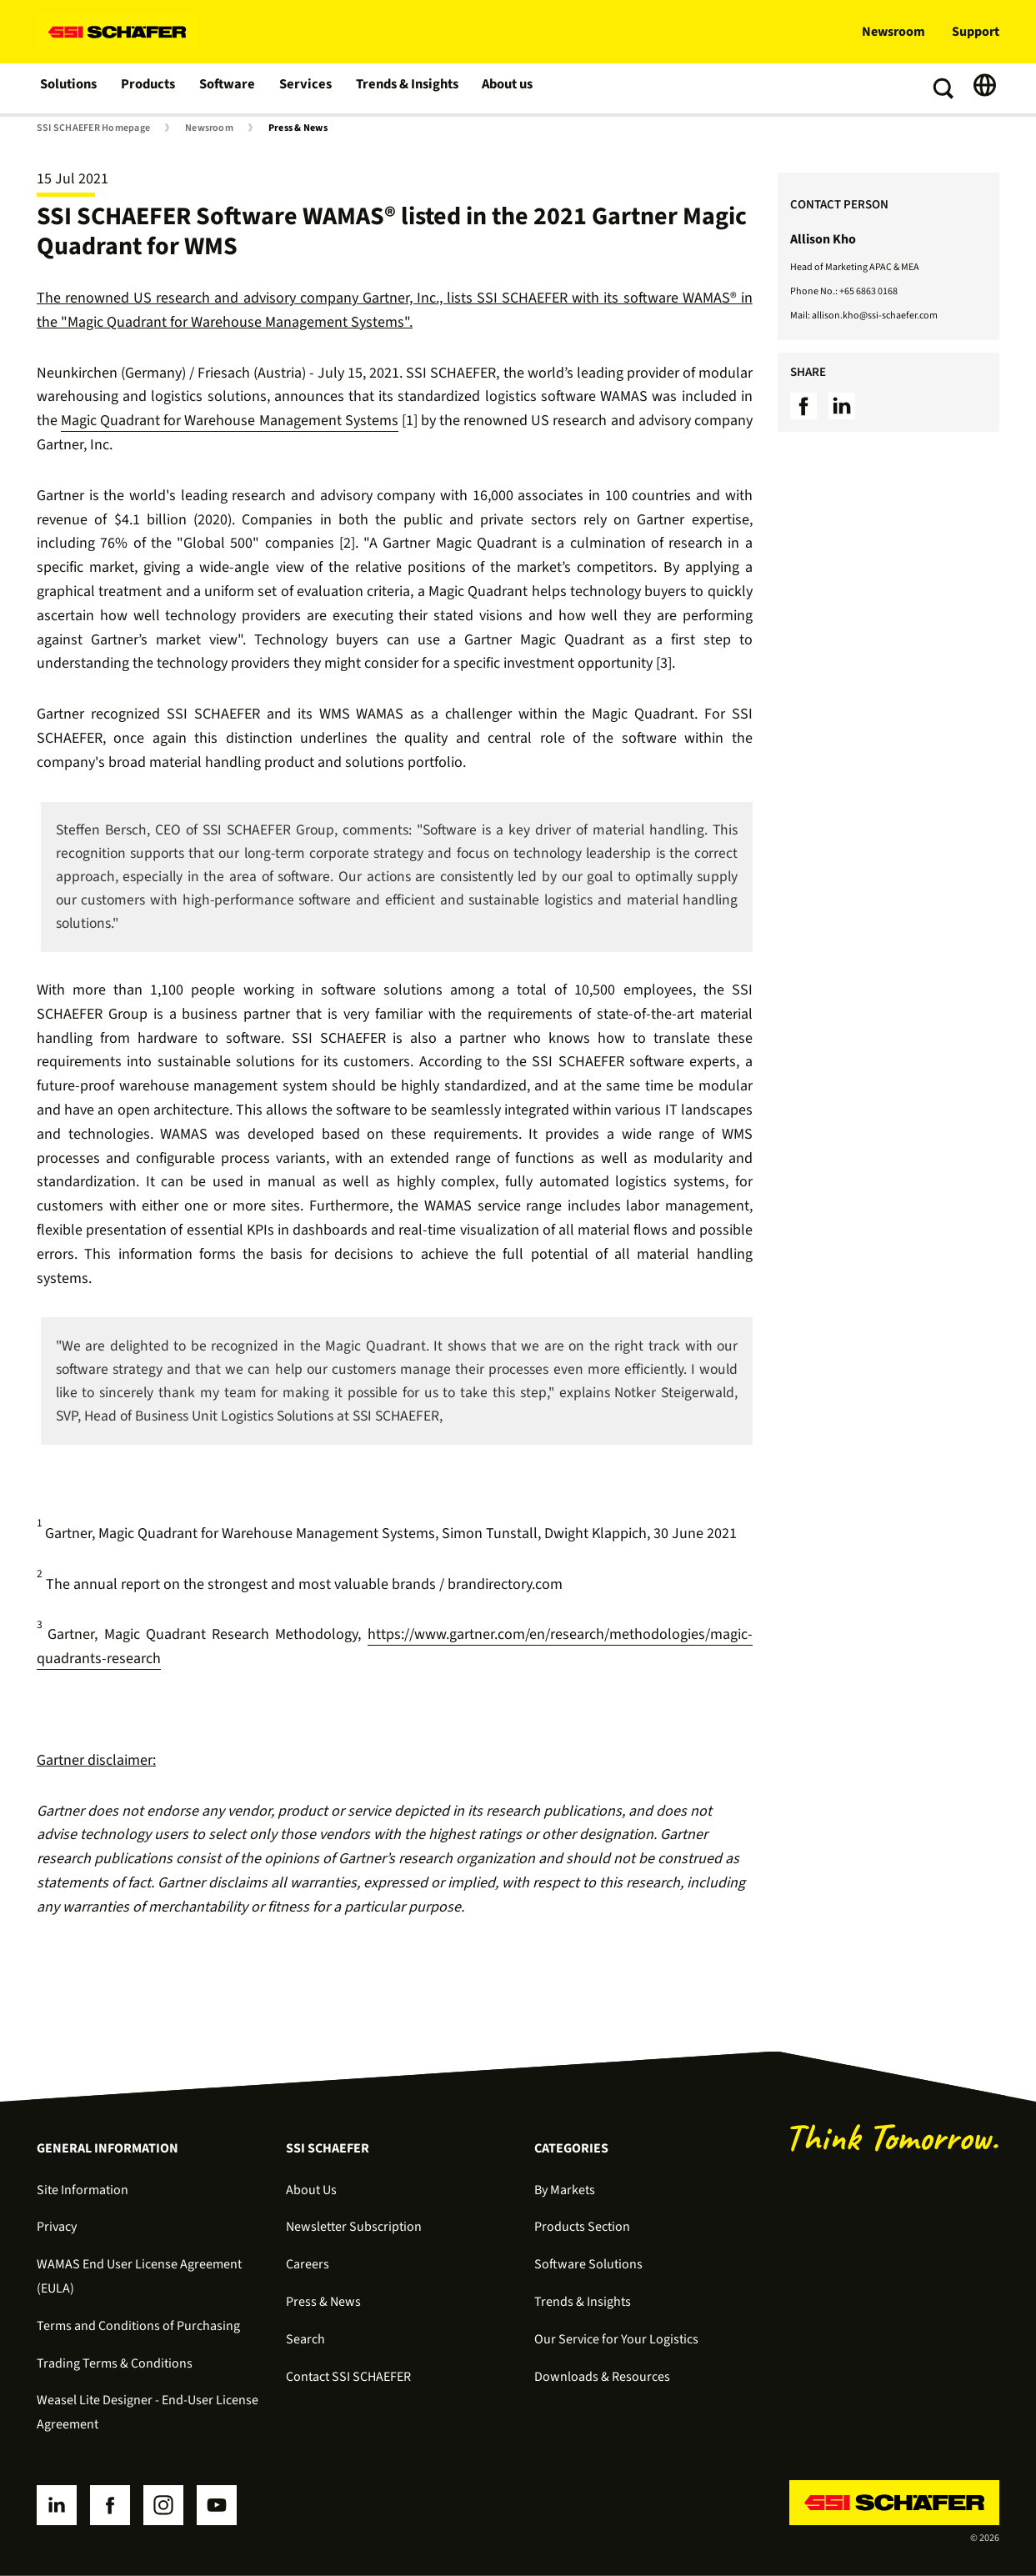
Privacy (57, 2227)
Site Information (82, 2190)
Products (150, 88)
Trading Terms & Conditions (115, 2363)
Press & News (298, 128)
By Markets (564, 2190)
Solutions (70, 88)
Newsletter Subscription (354, 2227)
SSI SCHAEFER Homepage (93, 128)
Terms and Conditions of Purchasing (138, 2326)
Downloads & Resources (602, 2377)
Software (229, 88)
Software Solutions (588, 2264)
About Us (311, 2190)
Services (306, 88)
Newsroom (893, 32)
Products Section (582, 2227)
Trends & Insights (407, 88)
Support (975, 32)
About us (508, 88)
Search (305, 2339)
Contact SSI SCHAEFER (348, 2377)
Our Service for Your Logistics (616, 2339)
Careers (307, 2264)
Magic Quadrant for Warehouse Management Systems (229, 420)
